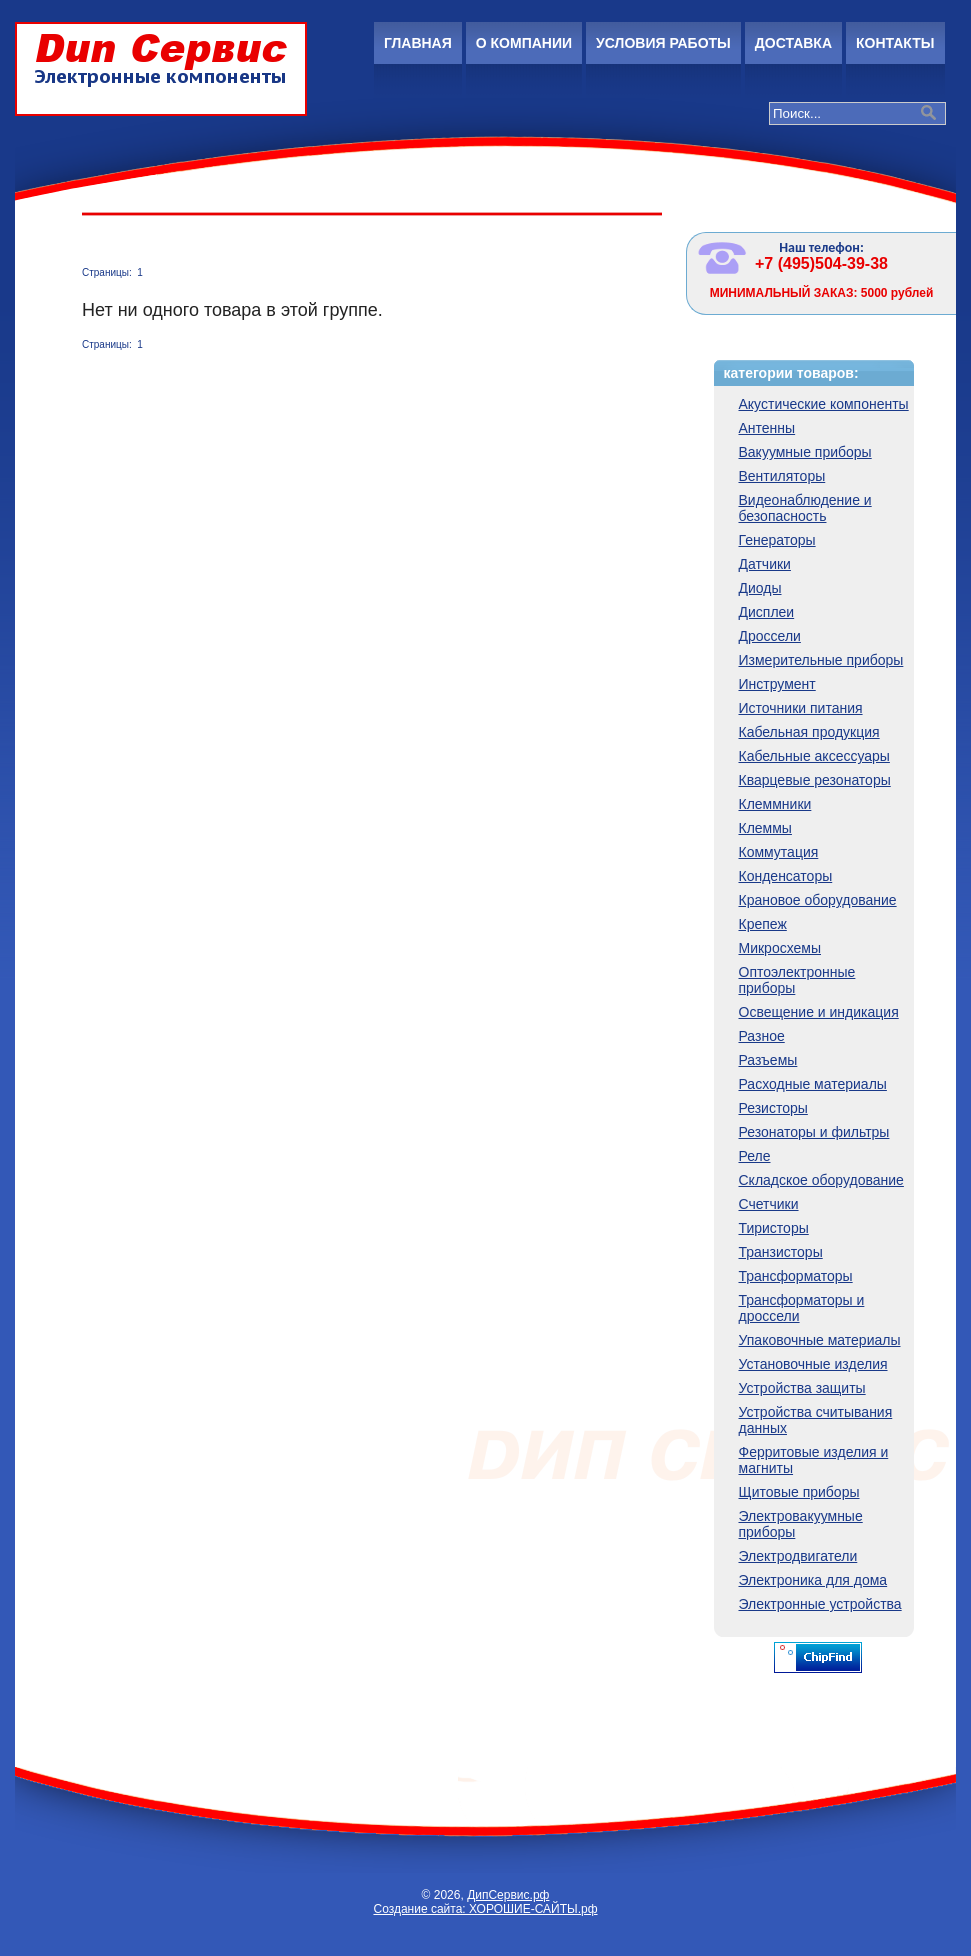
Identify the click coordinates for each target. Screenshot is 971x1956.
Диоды (760, 588)
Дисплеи (767, 612)
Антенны (767, 428)
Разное (762, 1036)
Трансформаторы (796, 1276)
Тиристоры (774, 1228)
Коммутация (779, 852)
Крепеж (763, 924)
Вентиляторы (782, 476)
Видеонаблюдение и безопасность (805, 508)
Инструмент (777, 684)
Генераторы (777, 540)
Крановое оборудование (818, 900)
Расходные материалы (813, 1084)
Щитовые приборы (799, 1492)
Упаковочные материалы (820, 1340)
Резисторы (773, 1108)
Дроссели (770, 636)
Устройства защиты (802, 1388)
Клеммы (765, 828)
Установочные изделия (813, 1364)
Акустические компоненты (824, 404)
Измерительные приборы (821, 660)
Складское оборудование (821, 1180)
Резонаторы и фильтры (814, 1132)
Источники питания (801, 708)
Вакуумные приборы (805, 452)
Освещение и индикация (819, 1012)
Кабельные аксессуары (814, 756)
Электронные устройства (820, 1604)
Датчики (765, 564)
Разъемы (768, 1060)
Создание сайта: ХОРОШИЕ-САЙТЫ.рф (485, 1909)
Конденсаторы (786, 876)
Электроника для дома (813, 1580)
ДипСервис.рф (508, 1895)
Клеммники (775, 804)
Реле (755, 1156)
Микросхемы (780, 948)
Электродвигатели (798, 1556)
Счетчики (769, 1204)
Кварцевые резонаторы (815, 780)
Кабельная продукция (809, 732)
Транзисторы (781, 1252)
